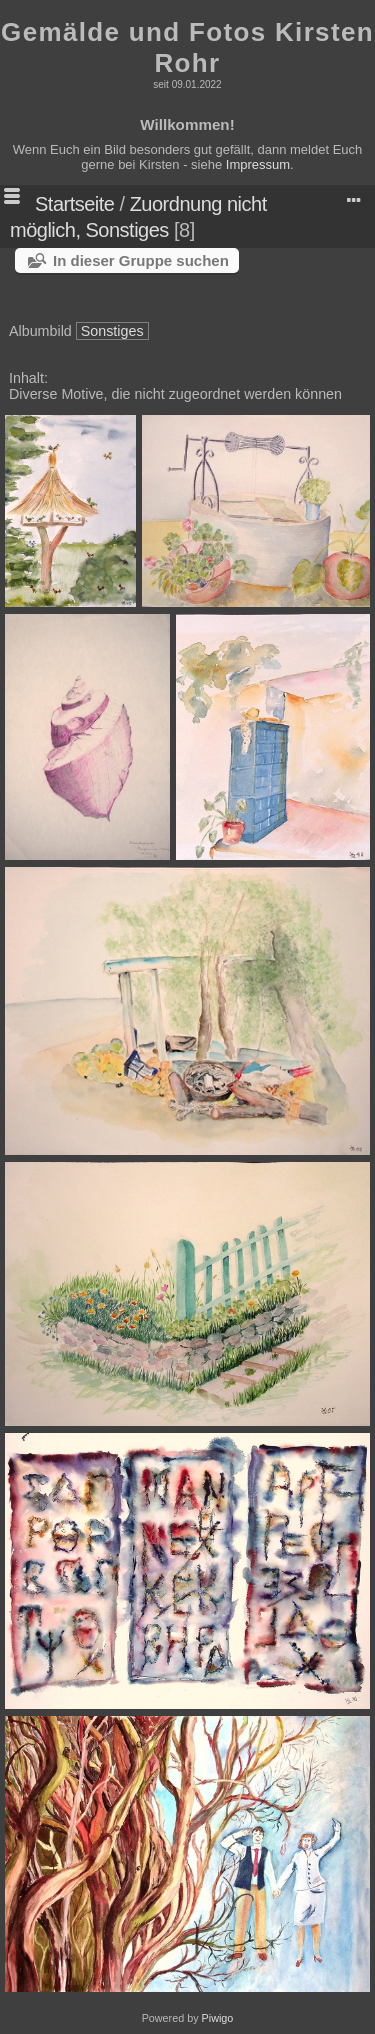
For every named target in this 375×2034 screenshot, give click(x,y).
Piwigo (218, 2018)
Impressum (258, 164)
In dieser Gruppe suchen (141, 260)
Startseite (74, 204)
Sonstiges (112, 331)
